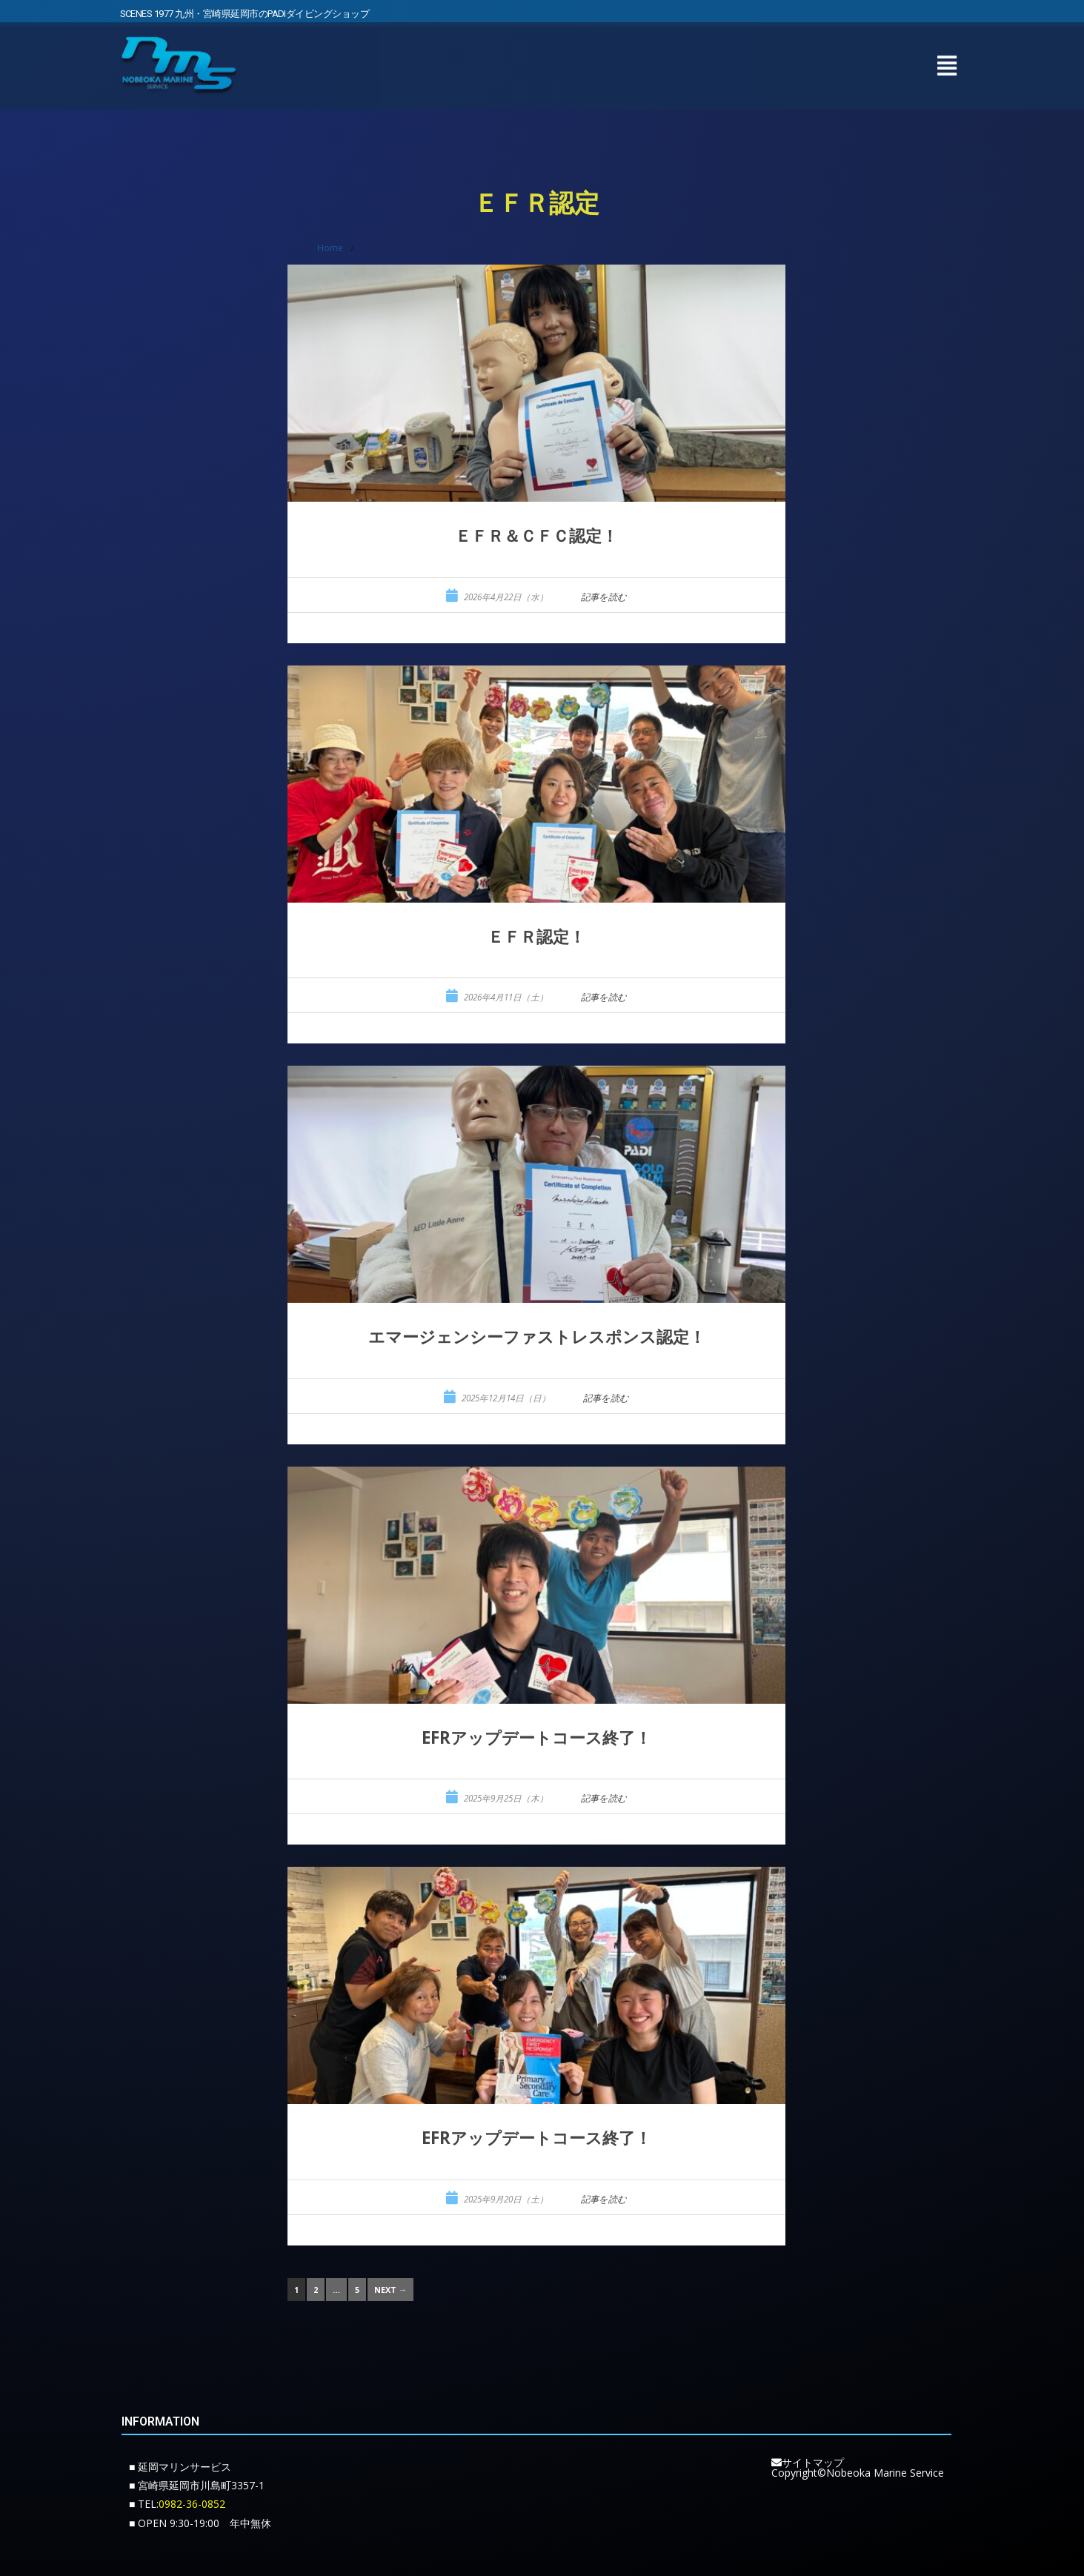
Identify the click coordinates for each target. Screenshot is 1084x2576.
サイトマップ (807, 2462)
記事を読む (604, 597)
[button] (947, 60)
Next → (390, 2289)
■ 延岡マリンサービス (180, 2467)
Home (330, 248)
